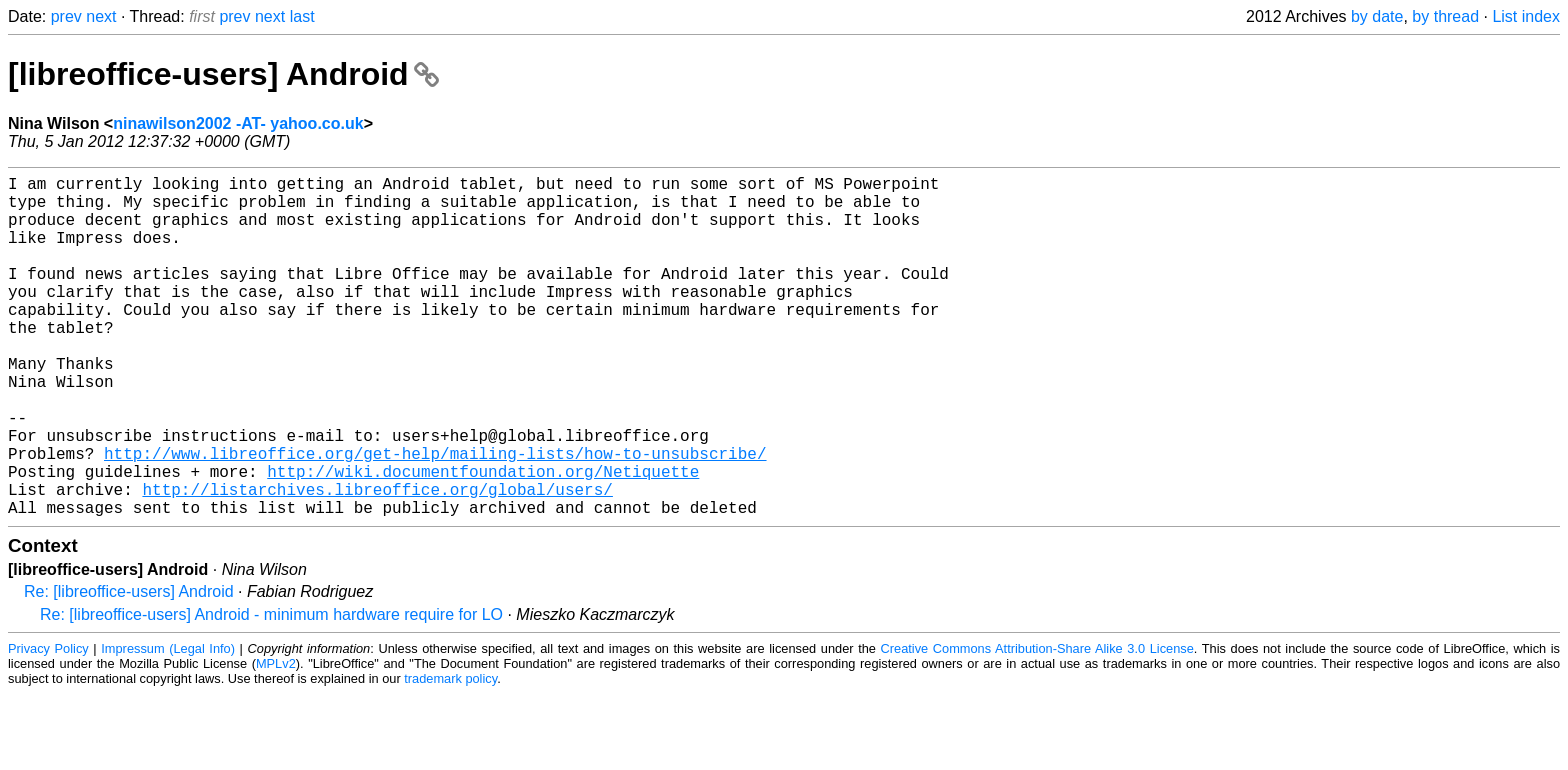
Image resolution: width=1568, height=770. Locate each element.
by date (1377, 16)
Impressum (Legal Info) (168, 724)
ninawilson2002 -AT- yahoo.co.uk (238, 123)
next (101, 16)
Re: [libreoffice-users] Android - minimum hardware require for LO (271, 690)
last (302, 16)
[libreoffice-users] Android (223, 74)
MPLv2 (276, 739)
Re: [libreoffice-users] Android (129, 667)
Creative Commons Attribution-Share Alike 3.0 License (1037, 724)
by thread (1445, 16)
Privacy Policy (48, 724)
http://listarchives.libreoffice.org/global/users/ (377, 561)
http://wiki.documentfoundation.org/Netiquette (483, 539)
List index (1526, 16)
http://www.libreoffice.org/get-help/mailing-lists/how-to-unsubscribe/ (435, 517)
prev (66, 16)
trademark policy (450, 754)
